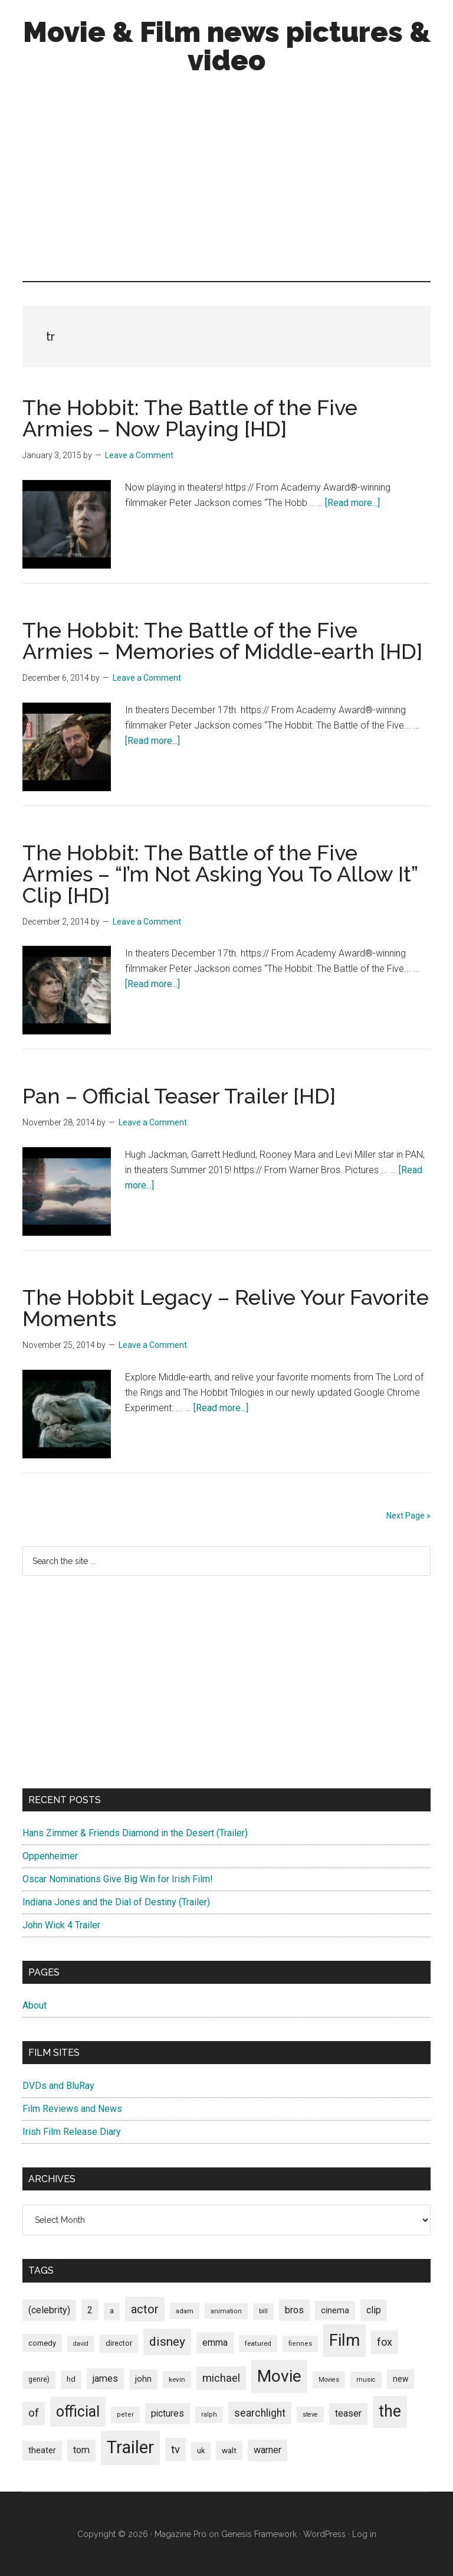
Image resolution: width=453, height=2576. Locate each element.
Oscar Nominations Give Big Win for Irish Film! (117, 1879)
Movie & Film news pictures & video (227, 46)
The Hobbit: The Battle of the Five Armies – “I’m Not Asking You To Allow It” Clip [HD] (220, 873)
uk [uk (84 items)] (201, 2450)
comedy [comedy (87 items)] (42, 2343)
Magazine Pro (180, 2534)
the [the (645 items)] (390, 2411)
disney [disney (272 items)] (167, 2341)
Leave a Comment (139, 455)
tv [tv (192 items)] (175, 2449)
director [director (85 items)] (119, 2343)
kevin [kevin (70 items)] (177, 2379)
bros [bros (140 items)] (294, 2310)
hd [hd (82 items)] (71, 2379)
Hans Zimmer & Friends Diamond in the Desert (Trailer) (135, 1833)
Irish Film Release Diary (71, 2131)
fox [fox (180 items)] (384, 2342)
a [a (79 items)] (112, 2311)
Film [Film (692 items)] (344, 2340)
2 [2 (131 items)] (90, 2310)
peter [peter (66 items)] (125, 2414)
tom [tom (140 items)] (81, 2450)
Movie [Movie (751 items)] (279, 2376)
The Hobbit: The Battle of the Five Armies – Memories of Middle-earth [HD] (222, 641)
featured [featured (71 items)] (258, 2343)
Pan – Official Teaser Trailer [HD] (179, 1095)
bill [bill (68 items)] (263, 2311)
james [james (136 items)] (105, 2378)
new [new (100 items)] (400, 2379)
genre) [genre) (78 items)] (39, 2379)
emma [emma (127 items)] (215, 2342)
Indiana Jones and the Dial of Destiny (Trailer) (116, 1902)
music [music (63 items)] (366, 2380)
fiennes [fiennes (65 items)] (300, 2344)
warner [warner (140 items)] (267, 2450)
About (34, 2005)
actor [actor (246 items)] (145, 2309)
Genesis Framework (259, 2534)
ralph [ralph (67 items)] (209, 2414)
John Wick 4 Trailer (61, 1925)
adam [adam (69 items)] (184, 2311)
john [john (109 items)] (143, 2378)
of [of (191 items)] (33, 2413)
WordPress (324, 2534)
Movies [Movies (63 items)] (329, 2380)
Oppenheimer (50, 1856)
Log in (364, 2534)
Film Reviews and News (72, 2108)
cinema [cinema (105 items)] (335, 2311)
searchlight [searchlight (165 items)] (259, 2413)
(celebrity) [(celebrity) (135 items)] (49, 2310)
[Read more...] (352, 502)
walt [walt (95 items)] (229, 2450)
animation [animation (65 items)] (226, 2311)
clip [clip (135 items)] (373, 2310)
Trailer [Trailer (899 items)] (130, 2447)
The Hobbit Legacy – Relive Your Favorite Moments (225, 1308)
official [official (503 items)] (78, 2411)
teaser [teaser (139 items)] (348, 2413)
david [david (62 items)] (80, 2344)
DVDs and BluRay (58, 2085)
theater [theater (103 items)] (42, 2450)
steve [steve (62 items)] (310, 2414)
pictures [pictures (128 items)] (167, 2413)
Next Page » (408, 1515)
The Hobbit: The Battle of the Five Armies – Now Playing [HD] (189, 418)
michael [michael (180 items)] (221, 2378)
